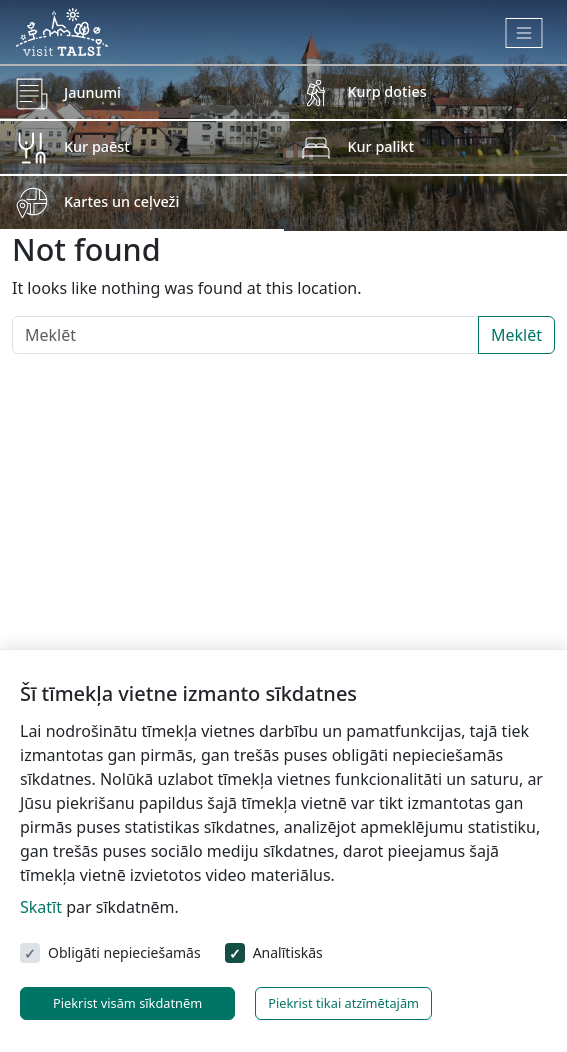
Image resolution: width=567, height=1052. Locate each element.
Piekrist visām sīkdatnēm (127, 1003)
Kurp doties (387, 91)
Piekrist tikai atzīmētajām (343, 1003)
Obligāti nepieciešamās (124, 952)
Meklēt (516, 335)
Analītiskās (288, 952)
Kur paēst (97, 146)
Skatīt (41, 907)
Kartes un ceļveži (121, 201)
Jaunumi (92, 92)
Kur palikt (381, 146)
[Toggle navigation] (524, 33)
